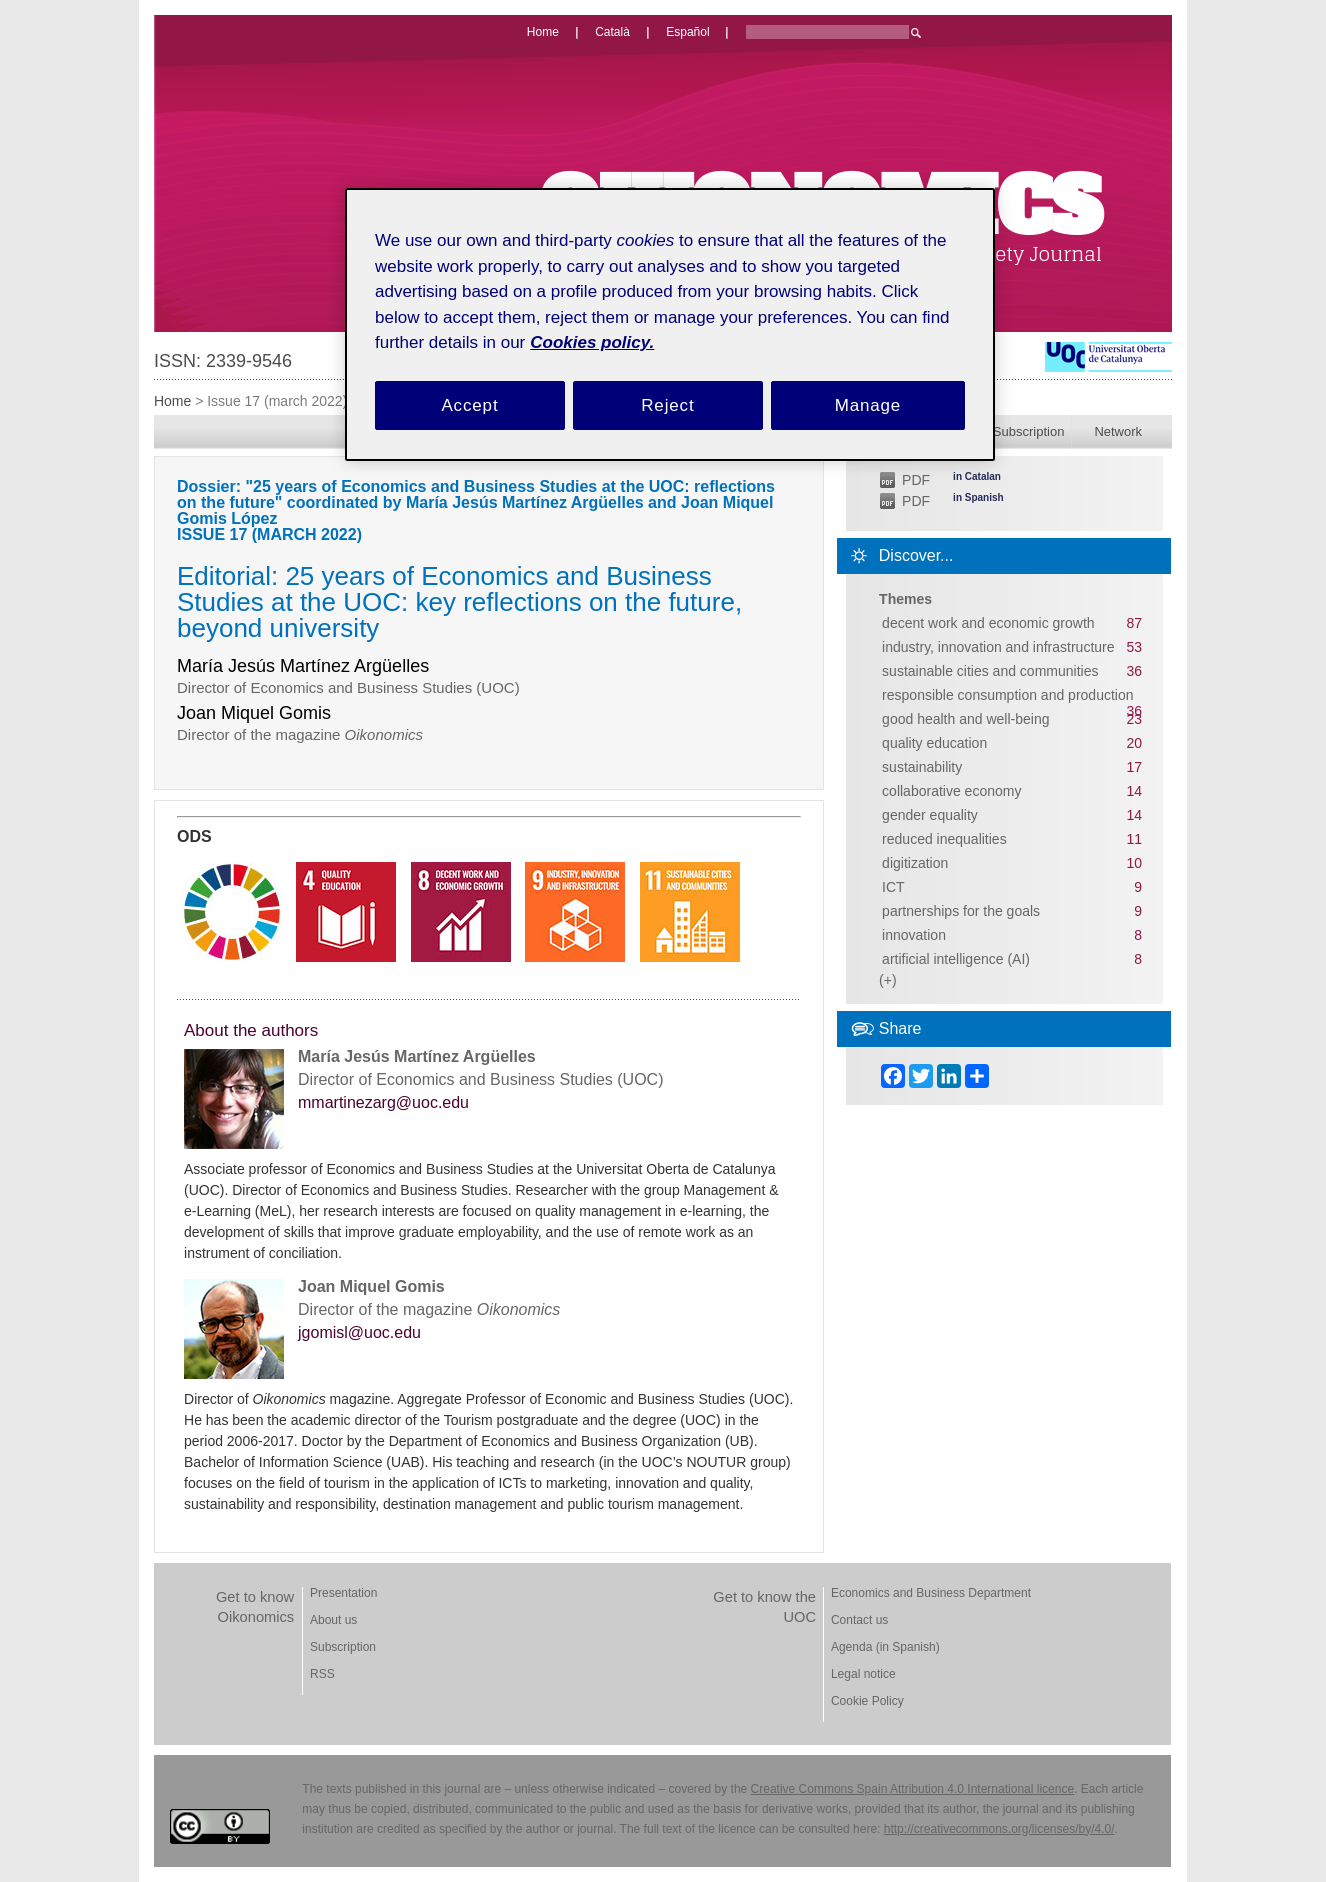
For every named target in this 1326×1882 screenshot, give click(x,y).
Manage (868, 405)
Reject (667, 405)
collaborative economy (951, 791)
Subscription (1029, 431)
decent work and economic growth (988, 623)
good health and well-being (965, 719)
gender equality (930, 815)
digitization (915, 863)
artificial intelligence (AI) (956, 959)
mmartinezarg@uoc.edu (383, 1103)
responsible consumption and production (1007, 695)
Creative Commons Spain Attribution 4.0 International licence (913, 1789)
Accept (469, 405)
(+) (888, 980)
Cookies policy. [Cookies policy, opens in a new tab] (592, 342)
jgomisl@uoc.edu (359, 1333)
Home (172, 401)
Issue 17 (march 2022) (277, 401)
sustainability (922, 767)
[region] (670, 324)
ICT (893, 887)
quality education (934, 743)
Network (1118, 431)
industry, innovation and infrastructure (998, 647)
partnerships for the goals (961, 911)
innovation (914, 935)
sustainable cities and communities (990, 671)
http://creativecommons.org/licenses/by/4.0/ (999, 1829)
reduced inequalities (944, 839)
